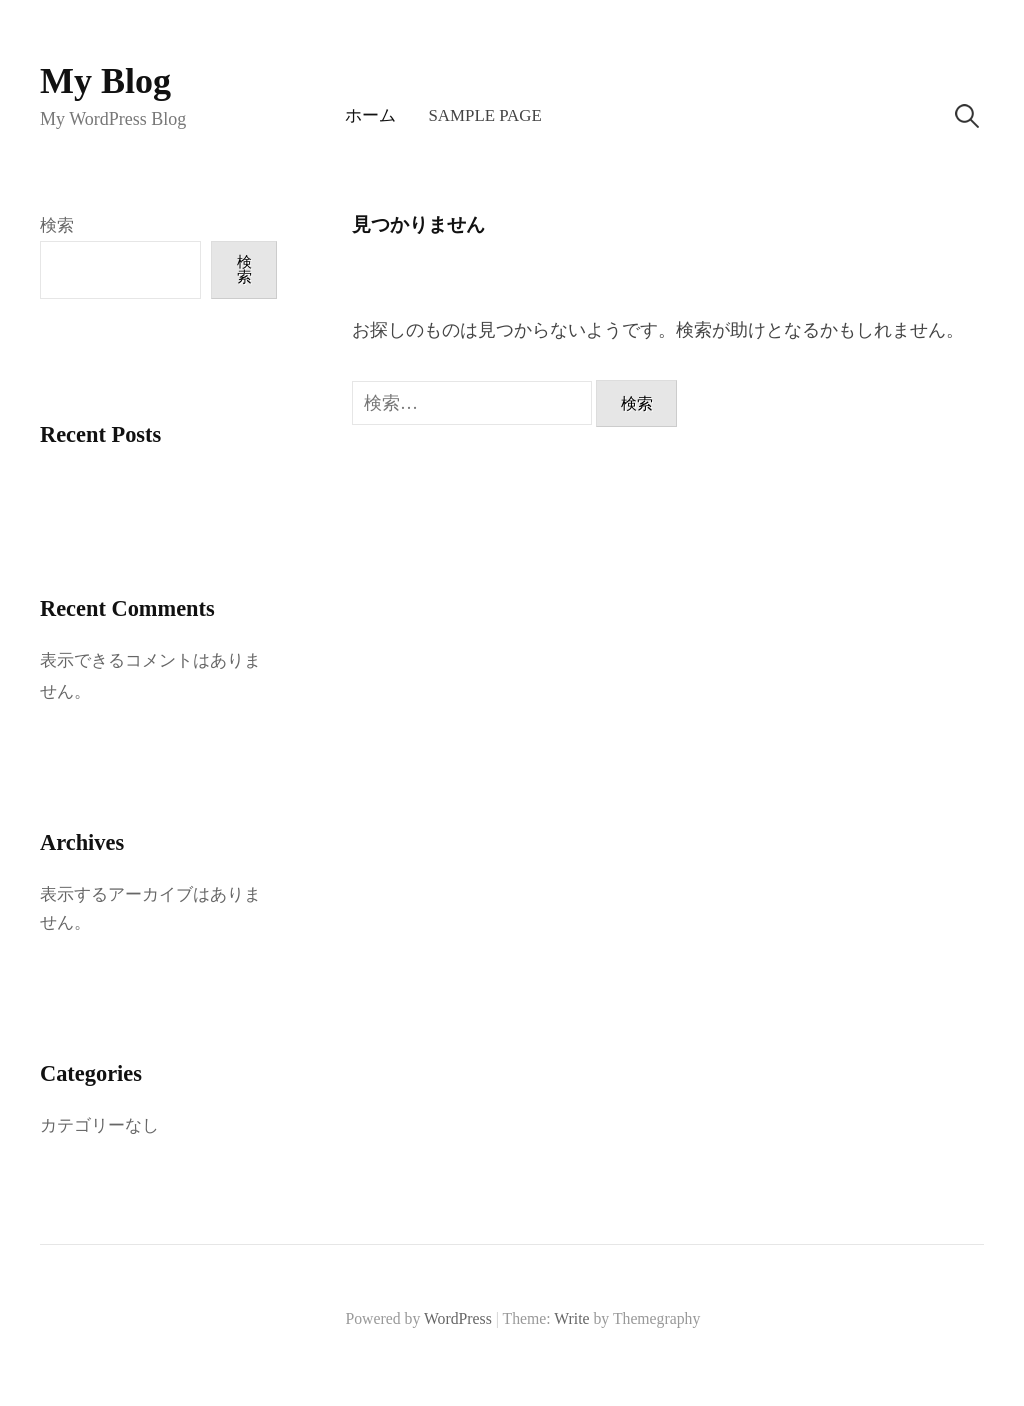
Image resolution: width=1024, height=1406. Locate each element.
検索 (57, 225)
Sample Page (484, 115)
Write (571, 1318)
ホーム (370, 115)
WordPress (458, 1318)
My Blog (105, 81)
